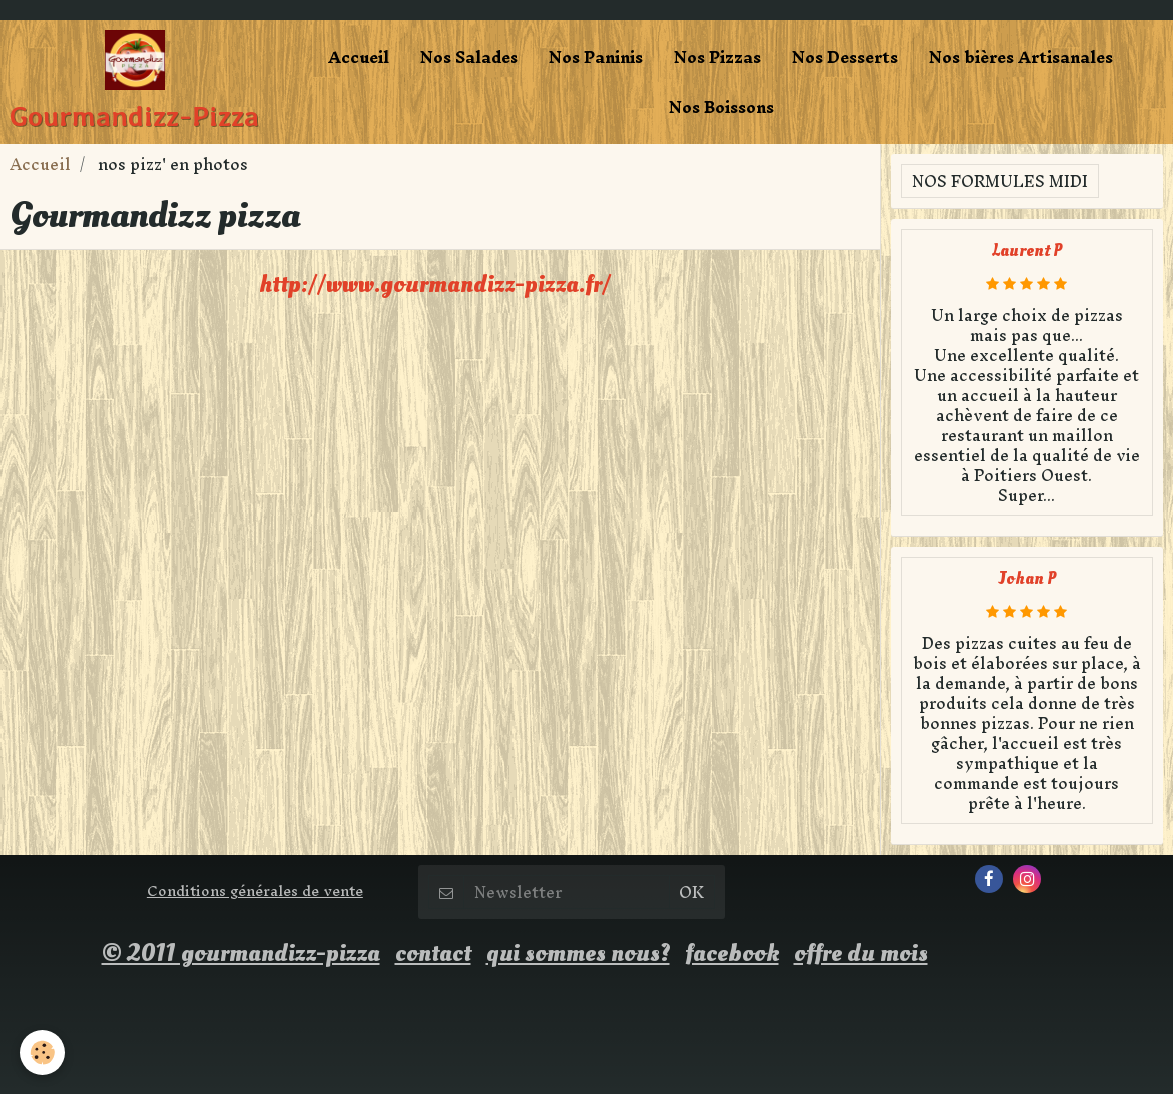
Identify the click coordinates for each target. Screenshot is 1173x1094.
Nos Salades (469, 57)
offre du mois (861, 953)
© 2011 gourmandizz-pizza (241, 953)
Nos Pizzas (717, 57)
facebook (732, 953)
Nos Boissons (721, 107)
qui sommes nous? (578, 953)
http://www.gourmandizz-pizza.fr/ (435, 284)
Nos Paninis (596, 57)
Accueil (358, 57)
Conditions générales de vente (255, 891)
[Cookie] (42, 1052)
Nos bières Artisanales (1021, 57)
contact (433, 953)
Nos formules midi (1000, 181)
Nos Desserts (845, 57)
